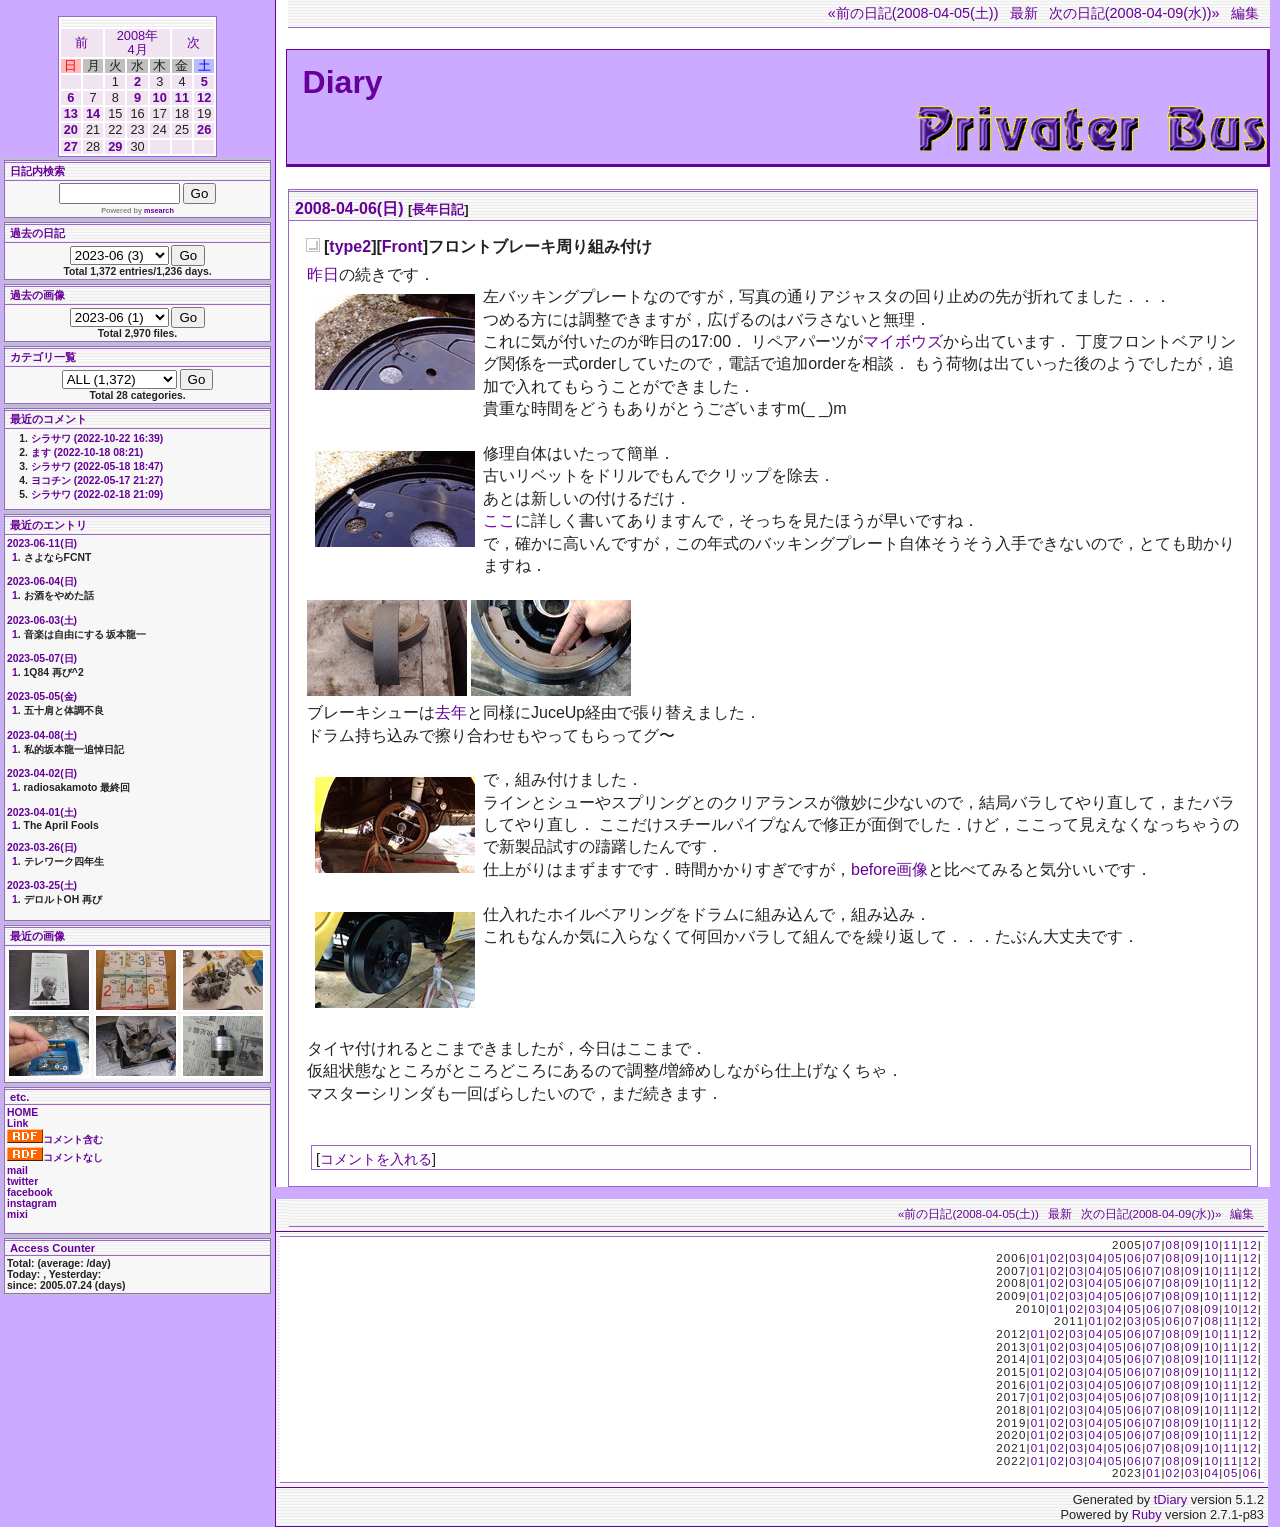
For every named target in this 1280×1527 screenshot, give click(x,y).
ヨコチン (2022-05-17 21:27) (97, 480)
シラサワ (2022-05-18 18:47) (97, 466)
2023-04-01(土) (42, 812)
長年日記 (438, 209)
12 (204, 97)
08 (1173, 1245)
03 (1076, 1258)
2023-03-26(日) (42, 847)
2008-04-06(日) (349, 208)
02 (1057, 1258)
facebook (30, 1192)
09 (1192, 1245)
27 (71, 146)
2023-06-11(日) (42, 543)
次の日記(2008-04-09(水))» (1134, 13)
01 (1038, 1258)
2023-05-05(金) (42, 696)
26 (204, 129)
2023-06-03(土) (42, 620)
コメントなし (55, 1157)
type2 (350, 246)
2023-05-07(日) (42, 658)
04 (1095, 1258)
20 (71, 129)
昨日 (323, 274)
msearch (159, 210)
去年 (451, 712)
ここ (499, 520)
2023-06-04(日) (42, 581)
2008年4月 (137, 42)
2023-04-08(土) (42, 735)
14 (93, 113)
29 (115, 146)
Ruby (1147, 1514)
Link (17, 1123)
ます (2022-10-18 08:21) (87, 452)
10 (160, 97)
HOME (22, 1112)
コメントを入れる (376, 1159)
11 (182, 97)
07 (1153, 1245)
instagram (32, 1203)
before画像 (889, 869)
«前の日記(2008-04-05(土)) (913, 13)
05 (1115, 1258)
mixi (17, 1214)
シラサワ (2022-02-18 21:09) (97, 494)
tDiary (1170, 1499)
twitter (22, 1181)
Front (402, 246)
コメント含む (55, 1139)
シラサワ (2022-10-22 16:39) (97, 438)
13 (71, 113)
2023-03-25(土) (42, 885)
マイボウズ (903, 341)
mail (17, 1170)
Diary (343, 82)
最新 (1024, 13)
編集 (1245, 13)
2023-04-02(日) (42, 773)
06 (1134, 1258)
